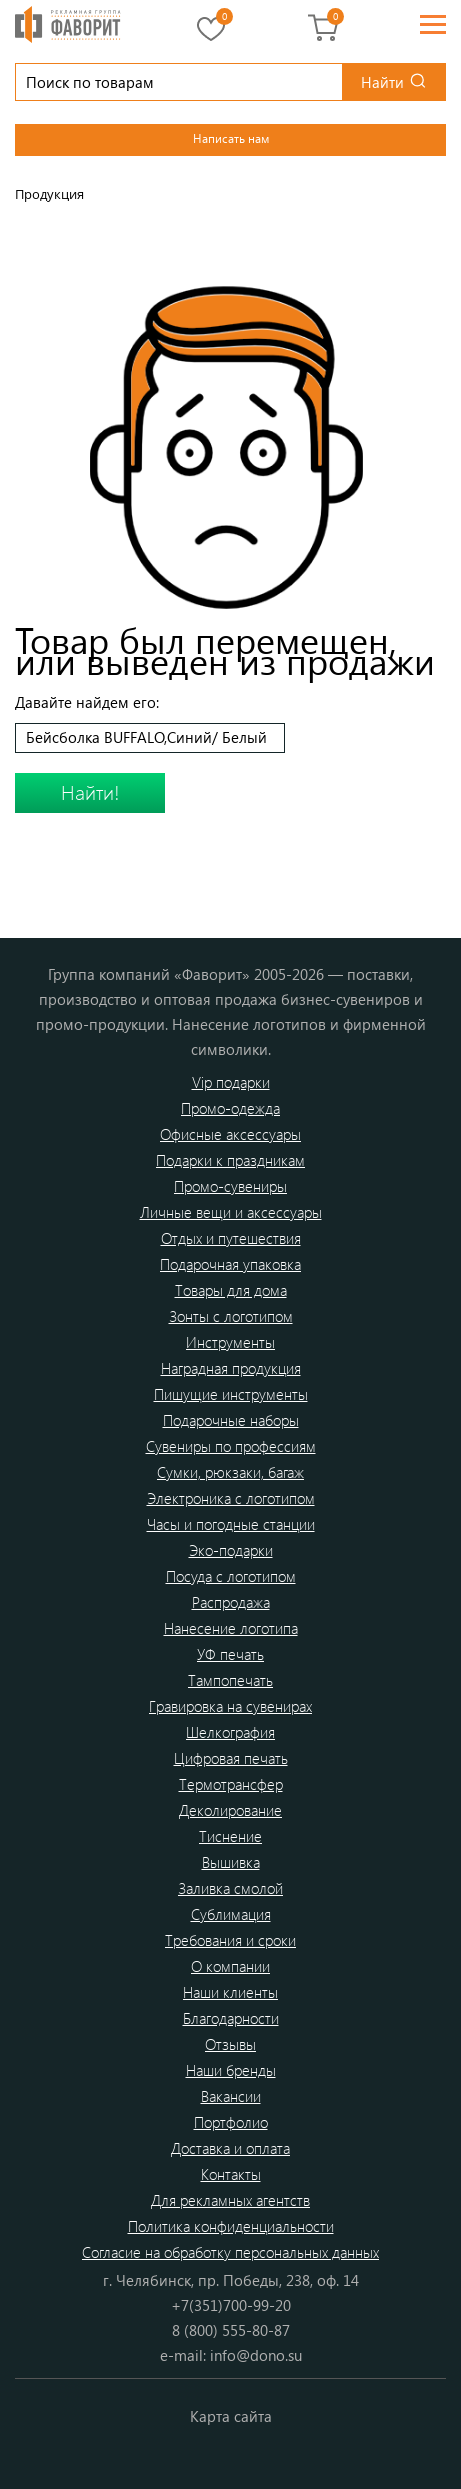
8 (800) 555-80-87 (231, 2330)
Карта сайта (231, 2416)
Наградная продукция (231, 1368)
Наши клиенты (230, 1992)
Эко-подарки (231, 1550)
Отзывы (230, 2044)
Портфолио (231, 2122)
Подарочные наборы (231, 1420)
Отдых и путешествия (231, 1238)
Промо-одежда (230, 1108)
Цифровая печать (231, 1758)
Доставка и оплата (230, 2148)
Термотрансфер (231, 1784)
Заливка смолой (230, 1888)
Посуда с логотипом (231, 1576)
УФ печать (230, 1654)
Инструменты (230, 1342)
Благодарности (231, 2018)
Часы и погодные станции (231, 1524)
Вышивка (231, 1862)
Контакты (231, 2174)
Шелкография (230, 1732)
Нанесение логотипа (231, 1628)
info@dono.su (256, 2355)
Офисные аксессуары (230, 1134)
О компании (230, 1966)
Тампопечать (230, 1680)
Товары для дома (231, 1290)
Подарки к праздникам (230, 1160)
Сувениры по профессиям (231, 1446)
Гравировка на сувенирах (230, 1706)
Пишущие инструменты (231, 1394)
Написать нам (231, 138)
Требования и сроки (230, 1940)
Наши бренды (231, 2070)
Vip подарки (231, 1082)
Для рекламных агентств (230, 2200)
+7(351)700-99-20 (231, 2305)
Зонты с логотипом (231, 1316)
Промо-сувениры (230, 1186)
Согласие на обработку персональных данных (230, 2252)
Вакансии (231, 2096)
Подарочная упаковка (230, 1264)
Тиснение (230, 1836)
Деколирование (230, 1810)
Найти (382, 82)
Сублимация (231, 1914)
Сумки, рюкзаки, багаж (230, 1472)
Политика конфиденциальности (231, 2226)
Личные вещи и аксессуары (231, 1212)
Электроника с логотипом (231, 1498)
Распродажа (231, 1602)
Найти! (90, 791)
